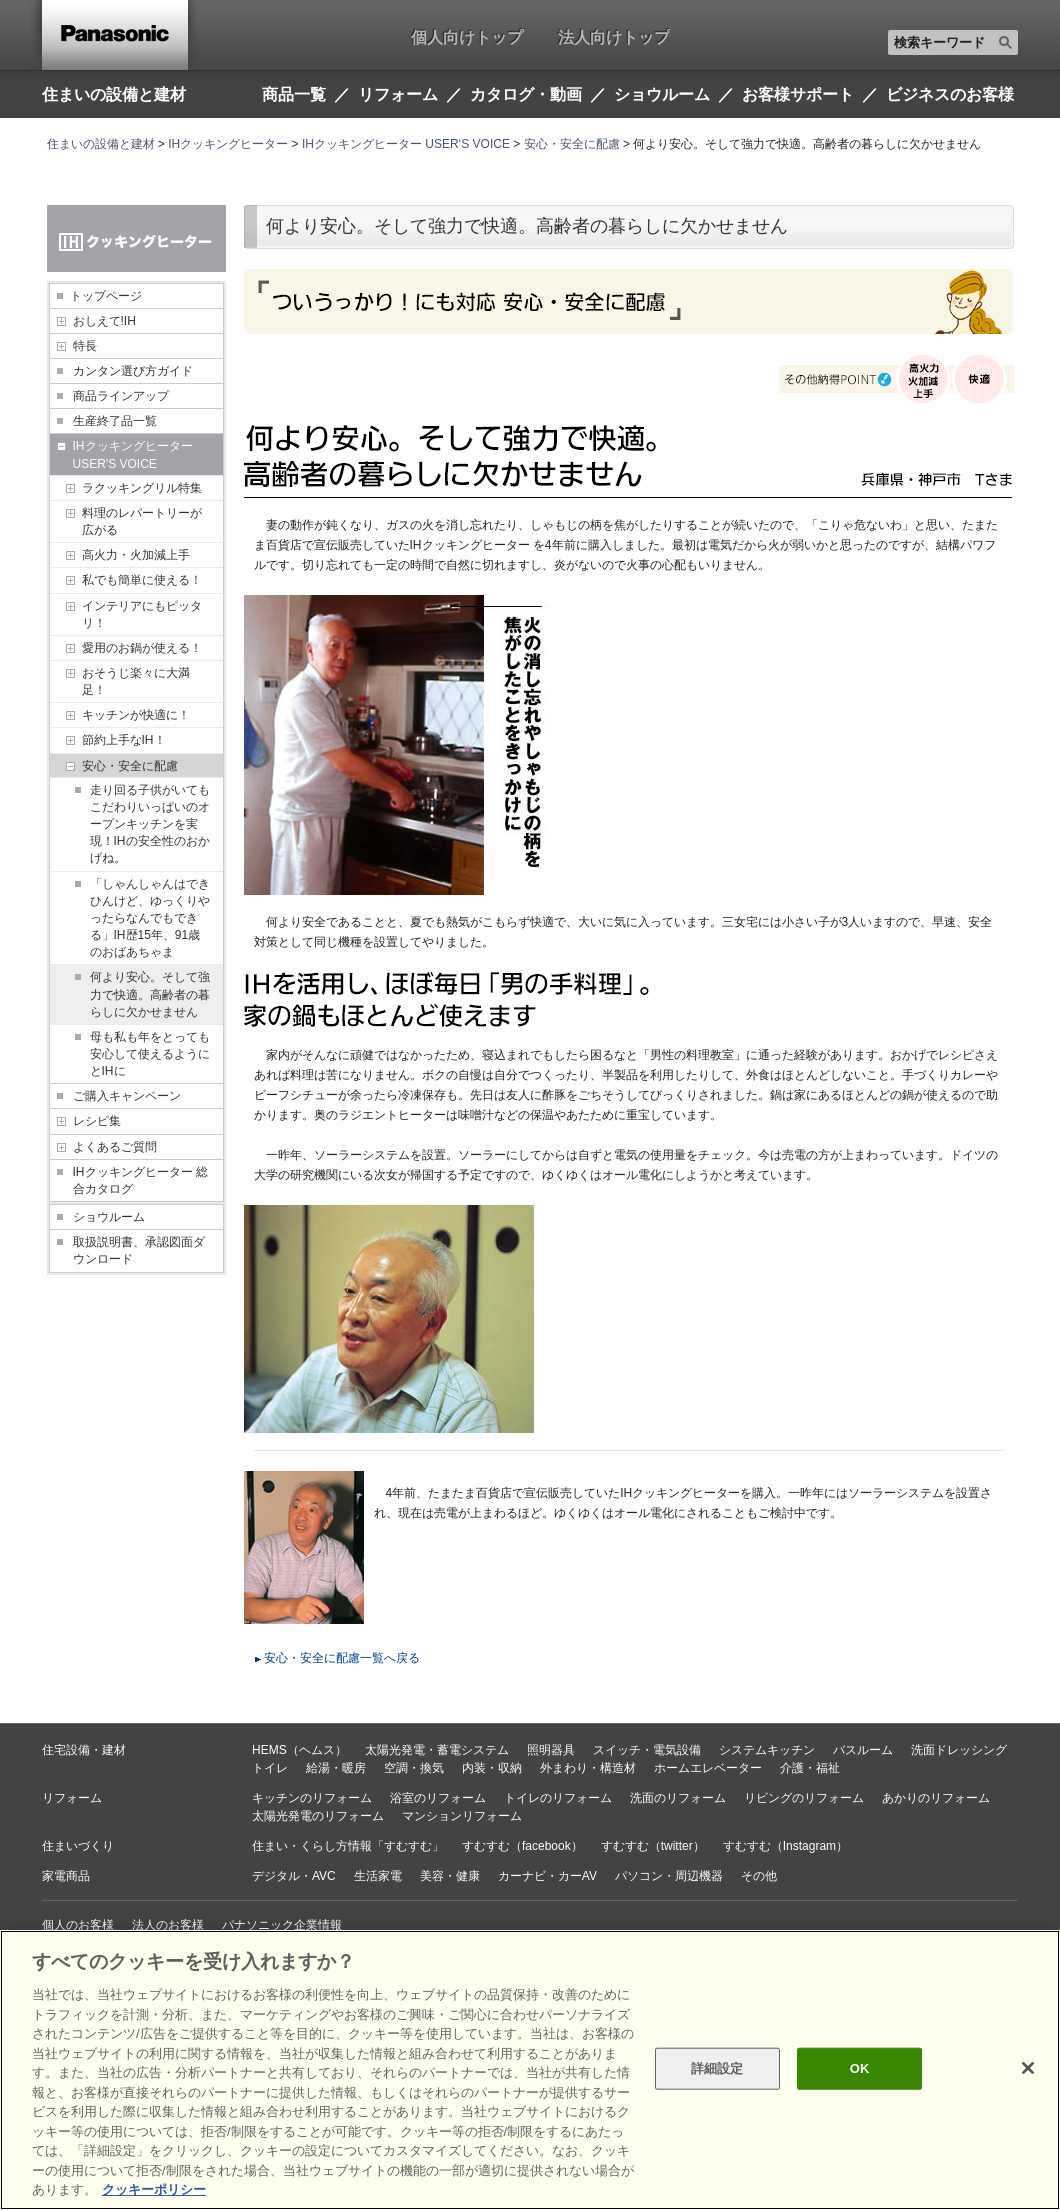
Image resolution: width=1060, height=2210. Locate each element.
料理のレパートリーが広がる (142, 521)
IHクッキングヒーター (228, 144)
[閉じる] (1028, 2068)
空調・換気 (414, 1768)
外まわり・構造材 (588, 1768)
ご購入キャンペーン (127, 1096)
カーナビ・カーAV (547, 1876)
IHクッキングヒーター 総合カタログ (140, 1180)
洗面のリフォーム (678, 1798)
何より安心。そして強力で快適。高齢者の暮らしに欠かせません (150, 994)
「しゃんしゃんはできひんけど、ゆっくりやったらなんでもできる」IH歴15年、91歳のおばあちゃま (150, 918)
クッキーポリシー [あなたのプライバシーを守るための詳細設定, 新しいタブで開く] (154, 2189)
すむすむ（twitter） (653, 1846)
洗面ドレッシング (959, 1750)
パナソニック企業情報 (282, 1925)
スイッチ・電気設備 (647, 1750)
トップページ (106, 296)
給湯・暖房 (336, 1768)
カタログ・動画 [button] (526, 95)
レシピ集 (97, 1121)
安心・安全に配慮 (572, 144)
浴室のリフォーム (438, 1798)
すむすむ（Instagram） (785, 1846)
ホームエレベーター (708, 1768)
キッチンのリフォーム (312, 1798)
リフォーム (72, 1798)
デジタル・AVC (294, 1876)
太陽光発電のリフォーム (318, 1816)
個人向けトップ (467, 37)
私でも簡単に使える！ (142, 580)
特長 (85, 346)
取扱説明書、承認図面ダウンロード (139, 1250)
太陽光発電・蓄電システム (437, 1750)
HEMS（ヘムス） (299, 1750)
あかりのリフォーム (936, 1798)
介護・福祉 (810, 1768)
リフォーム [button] (398, 95)
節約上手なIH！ (124, 740)
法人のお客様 (168, 1925)
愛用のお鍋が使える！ (142, 648)
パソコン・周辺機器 (669, 1876)
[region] (530, 2070)
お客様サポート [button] (798, 95)
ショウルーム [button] (662, 95)
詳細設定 (717, 2068)
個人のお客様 (78, 1925)
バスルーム (863, 1750)
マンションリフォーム (462, 1816)
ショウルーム (109, 1217)
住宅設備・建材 (84, 1750)
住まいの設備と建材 (114, 94)
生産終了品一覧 (115, 421)
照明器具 (551, 1750)
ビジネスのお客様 (950, 95)
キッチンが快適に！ (136, 715)
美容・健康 (450, 1876)
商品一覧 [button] (294, 95)
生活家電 (378, 1876)
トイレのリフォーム (558, 1798)
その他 (759, 1876)
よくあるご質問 (115, 1147)
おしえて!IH (104, 321)
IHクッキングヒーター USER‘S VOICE (406, 144)
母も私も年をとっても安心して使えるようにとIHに (150, 1054)
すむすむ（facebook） (522, 1846)
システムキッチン (767, 1750)
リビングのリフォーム (804, 1798)
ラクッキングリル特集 (142, 488)
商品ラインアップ (121, 396)
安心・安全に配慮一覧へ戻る (342, 1658)
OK (860, 2068)
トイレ (270, 1768)
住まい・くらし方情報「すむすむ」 (348, 1846)
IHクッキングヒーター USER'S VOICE (133, 454)
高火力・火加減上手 (136, 555)
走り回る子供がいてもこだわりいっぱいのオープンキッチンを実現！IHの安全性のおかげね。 (150, 824)
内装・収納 (492, 1768)
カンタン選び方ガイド (133, 371)
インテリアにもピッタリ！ (142, 614)
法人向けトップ (614, 37)
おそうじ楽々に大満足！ (136, 681)
